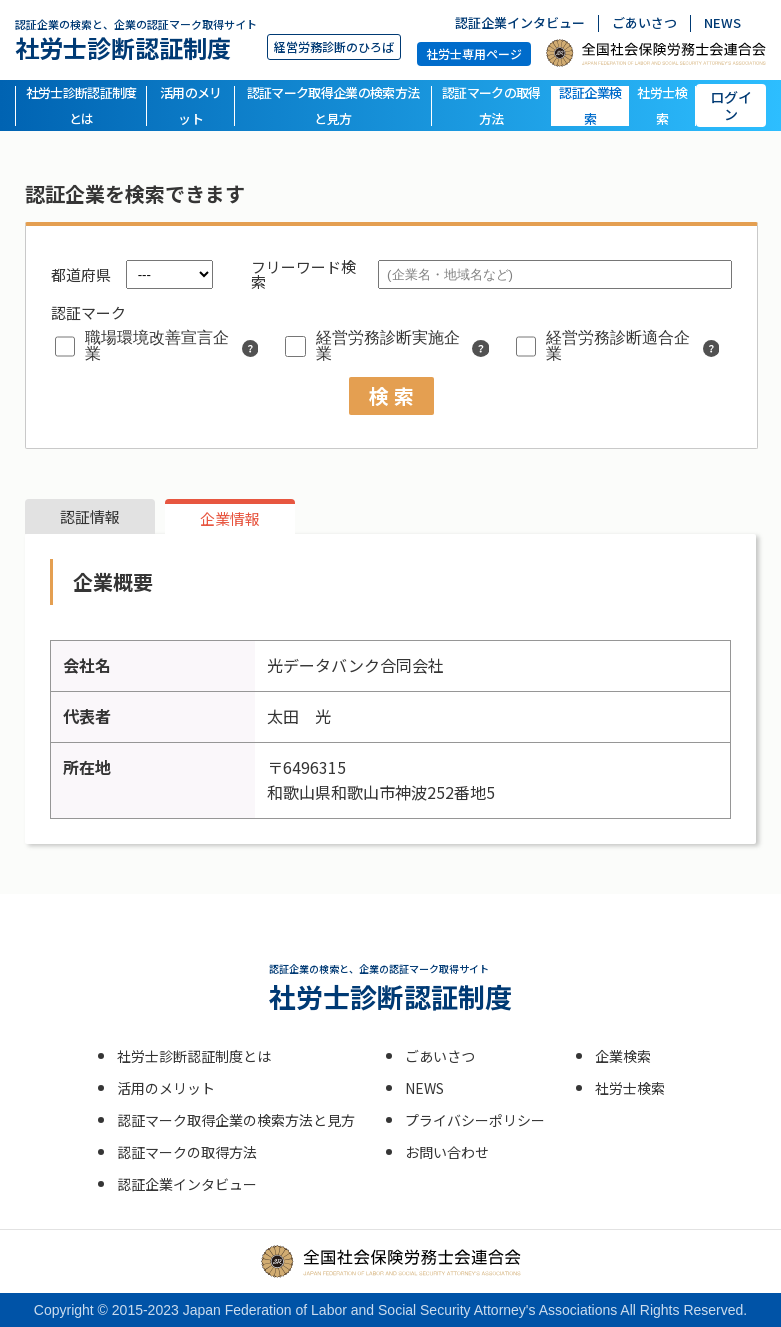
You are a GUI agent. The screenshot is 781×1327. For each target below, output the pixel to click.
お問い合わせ (447, 1152)
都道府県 (81, 274)
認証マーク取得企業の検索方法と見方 (333, 106)
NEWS (722, 23)
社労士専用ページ (474, 53)
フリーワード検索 (303, 274)
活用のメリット (191, 106)
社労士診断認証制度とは (81, 106)
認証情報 (90, 516)
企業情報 (230, 518)
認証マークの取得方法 (491, 106)
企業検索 (623, 1056)
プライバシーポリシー (475, 1120)
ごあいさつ (644, 23)
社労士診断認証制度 (136, 39)
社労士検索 (661, 106)
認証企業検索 (590, 106)
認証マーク (88, 312)
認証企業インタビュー (520, 23)
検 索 (391, 395)
